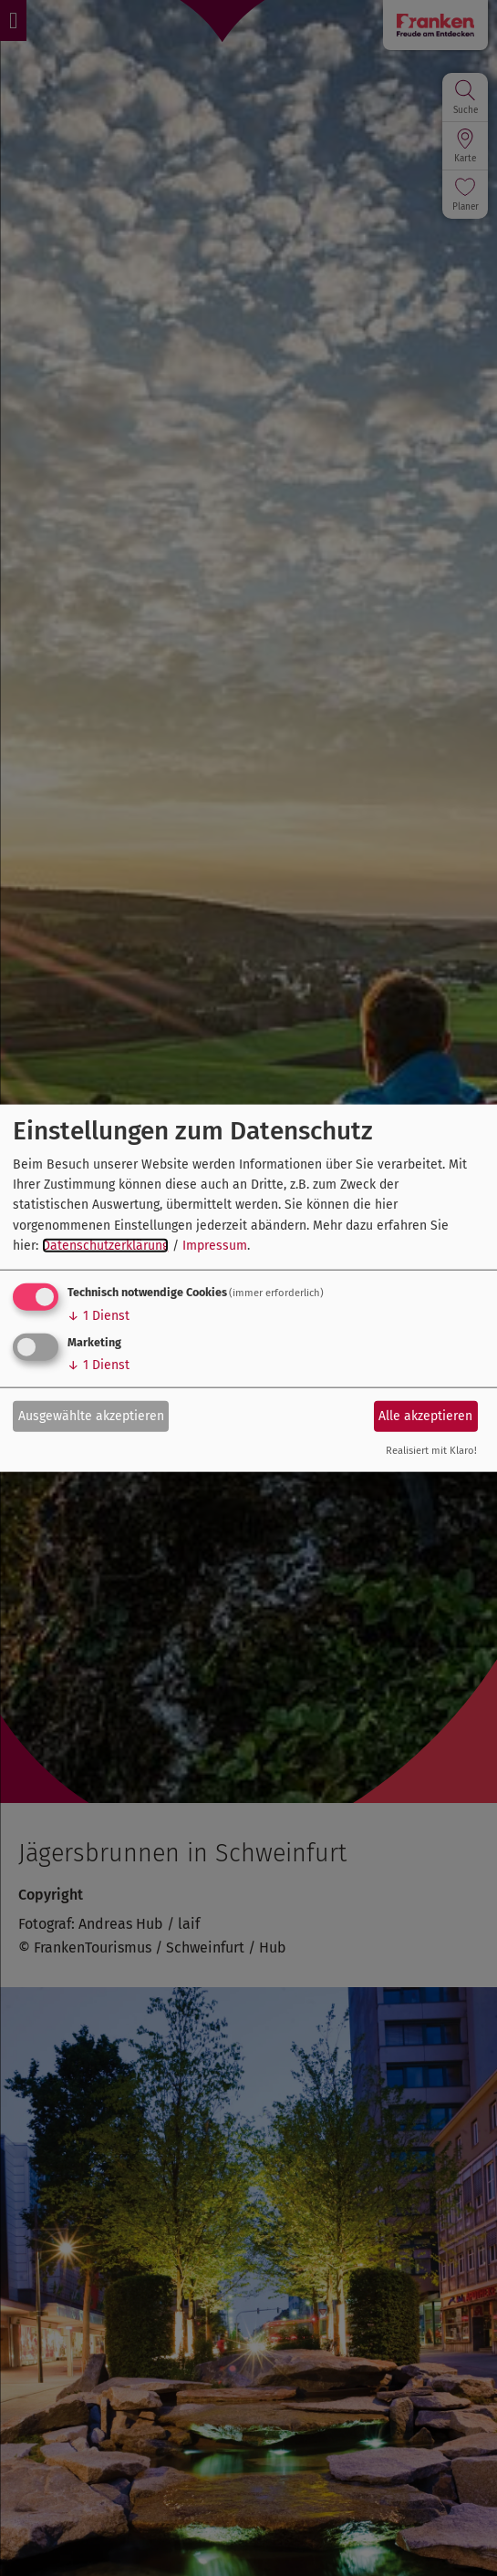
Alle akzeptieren (425, 1416)
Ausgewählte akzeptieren (91, 1416)
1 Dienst (98, 1315)
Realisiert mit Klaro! (431, 1450)
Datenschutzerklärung (105, 1245)
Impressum (214, 1245)
